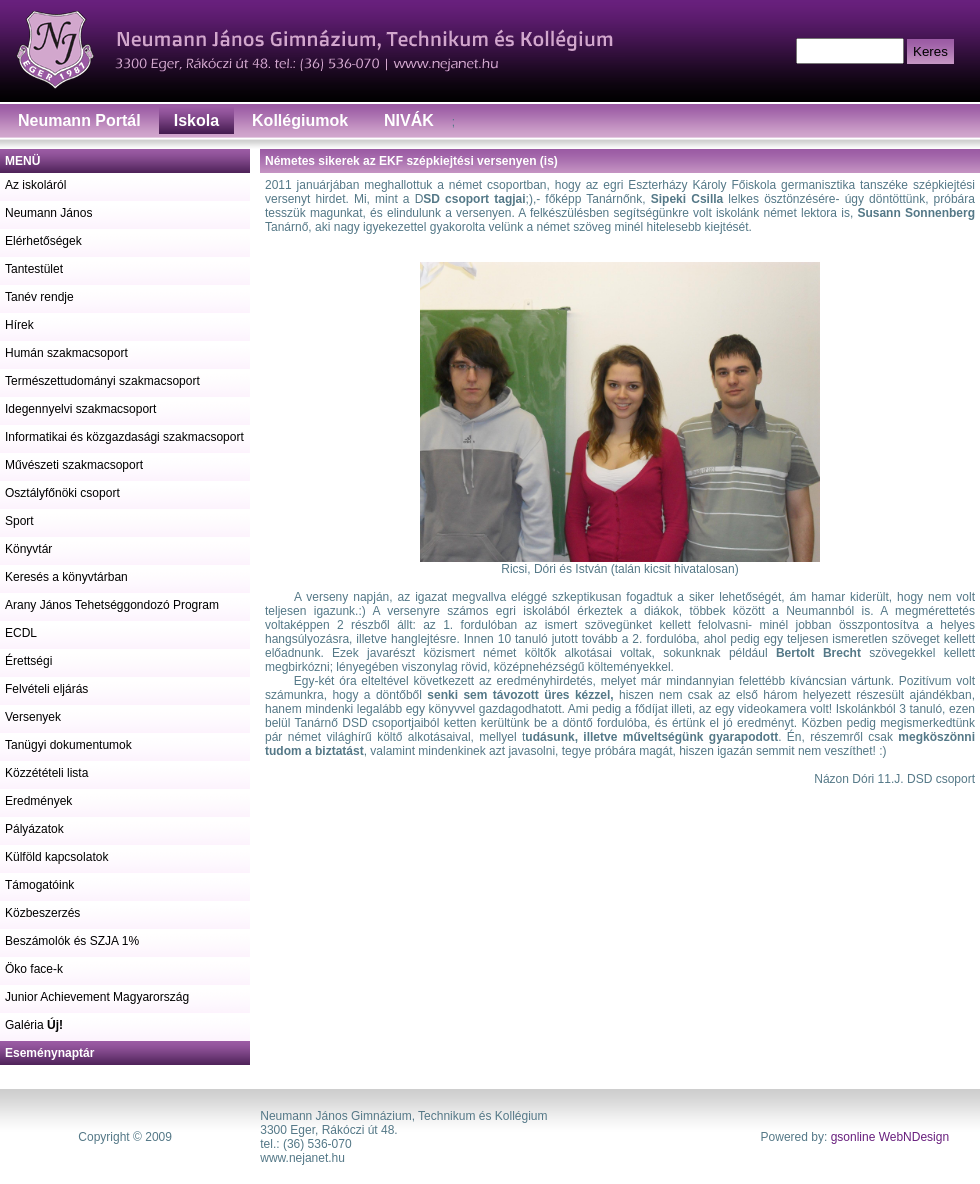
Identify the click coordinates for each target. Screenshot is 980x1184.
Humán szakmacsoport (66, 353)
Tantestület (34, 269)
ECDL (21, 633)
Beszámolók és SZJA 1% (72, 941)
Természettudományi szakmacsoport (102, 381)
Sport (19, 521)
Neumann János (48, 213)
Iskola (196, 120)
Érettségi (28, 661)
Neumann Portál (79, 120)
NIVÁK (409, 120)
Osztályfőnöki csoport (62, 493)
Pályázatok (34, 829)
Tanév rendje (39, 297)
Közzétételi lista (46, 773)
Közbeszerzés (42, 913)
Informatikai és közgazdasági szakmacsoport (124, 437)
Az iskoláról (35, 185)
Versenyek (33, 717)
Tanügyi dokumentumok (68, 745)
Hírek (19, 325)
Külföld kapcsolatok (56, 857)
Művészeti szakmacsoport (74, 465)
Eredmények (38, 801)
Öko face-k (34, 969)
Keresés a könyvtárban (66, 577)
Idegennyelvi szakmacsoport (80, 409)
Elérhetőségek (43, 241)
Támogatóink (39, 885)
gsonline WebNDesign (890, 1137)
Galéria (34, 1025)
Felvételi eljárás (46, 689)
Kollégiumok (300, 120)
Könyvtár (28, 549)
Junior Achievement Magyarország (97, 997)
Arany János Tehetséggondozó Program (112, 605)
